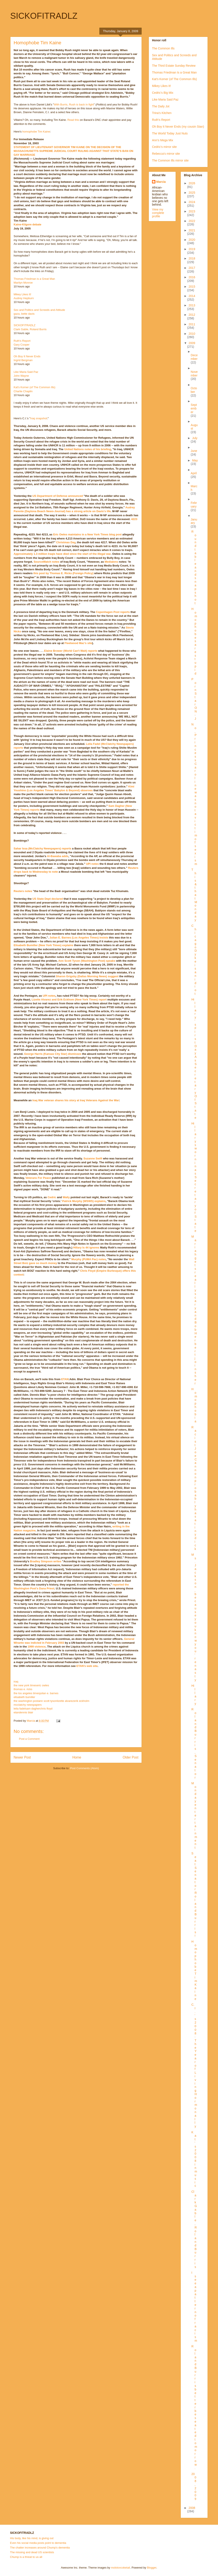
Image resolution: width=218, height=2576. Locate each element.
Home (76, 1757)
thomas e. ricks (23, 1689)
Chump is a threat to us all (26, 2557)
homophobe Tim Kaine (36, 131)
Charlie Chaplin (23, 391)
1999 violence (37, 1646)
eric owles (43, 1685)
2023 (192, 211)
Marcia (161, 181)
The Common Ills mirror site (170, 160)
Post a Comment (29, 1738)
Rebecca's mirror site (166, 153)
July (194, 438)
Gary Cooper (21, 344)
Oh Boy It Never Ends (27, 356)
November (194, 373)
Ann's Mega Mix (162, 140)
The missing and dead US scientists (32, 2552)
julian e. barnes (49, 1693)
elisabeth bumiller (24, 1697)
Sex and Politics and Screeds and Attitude (39, 309)
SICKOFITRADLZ (43, 15)
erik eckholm (81, 1700)
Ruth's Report (22, 340)
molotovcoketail (120, 2567)
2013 (192, 305)
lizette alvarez (65, 1700)
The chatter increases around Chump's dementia (40, 2547)
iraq (16, 1681)
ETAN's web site (87, 1666)
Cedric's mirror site (164, 146)
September (194, 408)
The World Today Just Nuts (170, 133)
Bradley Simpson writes (45, 1561)
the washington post (26, 1700)
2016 (192, 277)
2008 (192, 2508)
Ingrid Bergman (23, 360)
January (194, 521)
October (194, 390)
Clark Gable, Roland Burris (30, 329)
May (195, 460)
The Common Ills (163, 48)
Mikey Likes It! (22, 294)
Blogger (151, 2567)
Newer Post (22, 1757)
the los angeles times (27, 1693)
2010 (192, 333)
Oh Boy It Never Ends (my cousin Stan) (178, 126)
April (194, 473)
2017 (192, 268)
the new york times (25, 1685)
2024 (192, 202)
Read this (73, 119)
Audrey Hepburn (24, 298)
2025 (192, 192)
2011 (192, 324)
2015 (192, 286)
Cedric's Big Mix (162, 92)
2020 (192, 239)
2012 (192, 314)
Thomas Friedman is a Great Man (34, 278)
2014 (192, 296)
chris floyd (46, 1708)
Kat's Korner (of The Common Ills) (34, 387)
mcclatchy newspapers (28, 1704)
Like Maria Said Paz (26, 371)
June (194, 451)
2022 (192, 221)
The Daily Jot (160, 106)
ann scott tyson (47, 1700)
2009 (192, 343)
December (194, 356)
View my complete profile (158, 213)
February (194, 504)
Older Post (130, 1757)
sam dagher (32, 1708)
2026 (192, 183)
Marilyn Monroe (23, 282)
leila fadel (19, 1708)
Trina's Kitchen (162, 113)
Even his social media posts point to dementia (38, 2542)
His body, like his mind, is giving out (31, 2538)
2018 (192, 258)
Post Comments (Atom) (84, 1768)
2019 (192, 249)
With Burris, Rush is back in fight (74, 104)
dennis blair (26, 1712)
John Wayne (21, 375)
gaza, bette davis (24, 313)
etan (16, 1712)
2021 (192, 230)
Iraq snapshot (38, 418)
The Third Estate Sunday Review (173, 65)
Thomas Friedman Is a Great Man (174, 72)
